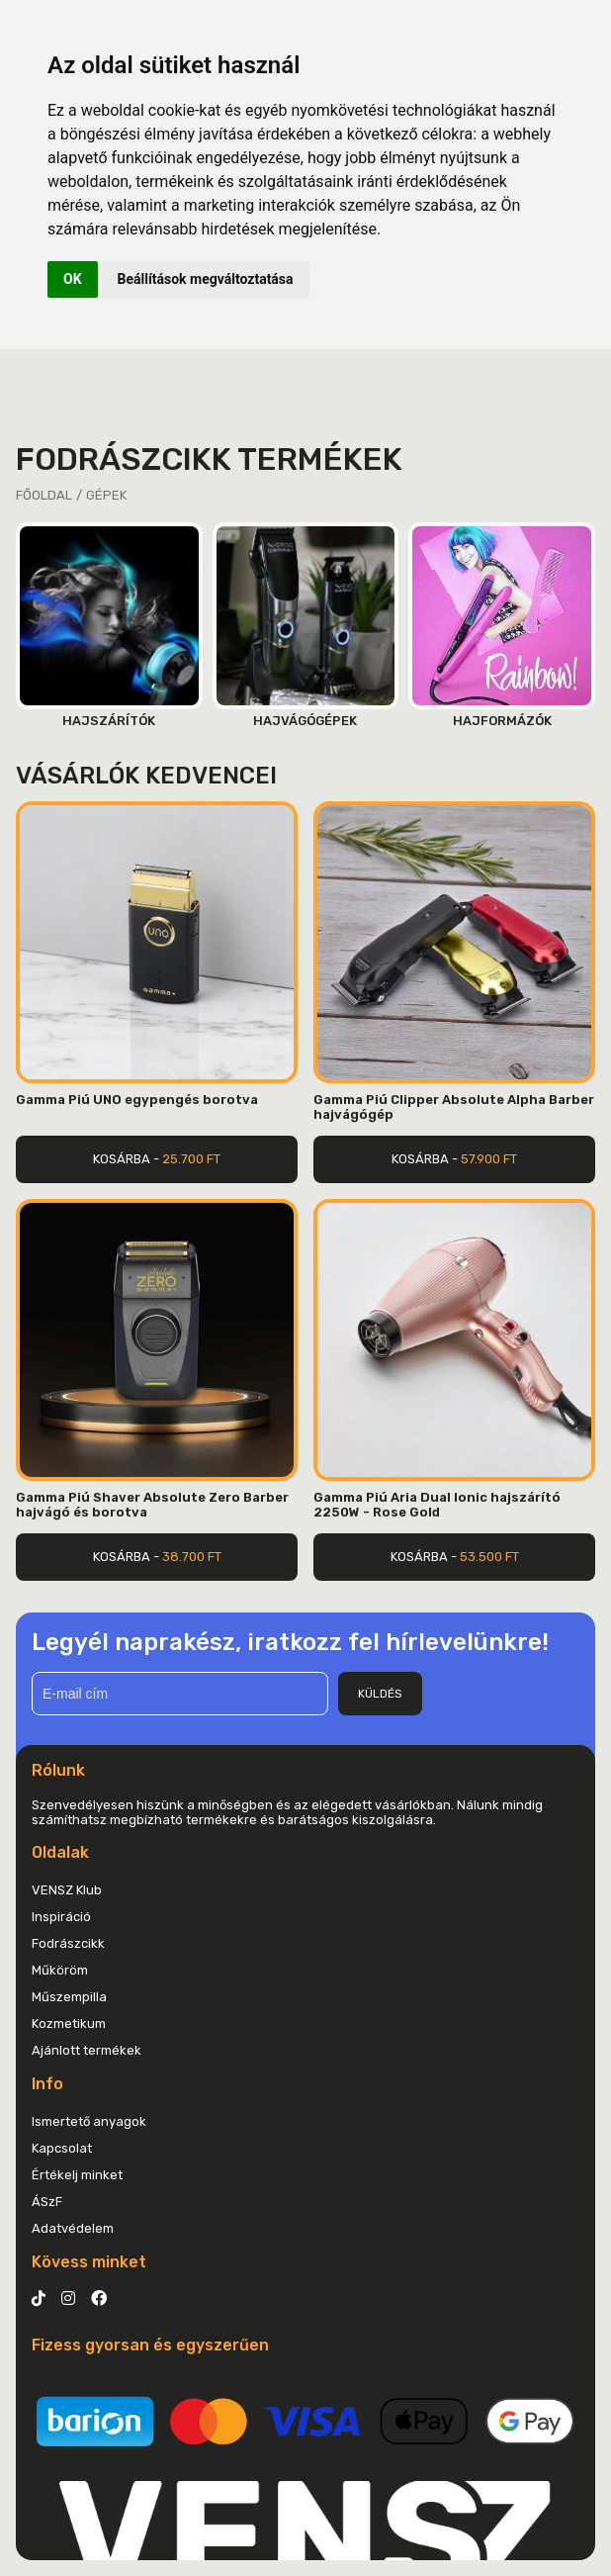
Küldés (380, 1694)
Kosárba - (156, 1158)
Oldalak (60, 1852)
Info (47, 2083)
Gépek (106, 495)
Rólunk (58, 1770)
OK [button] (72, 279)
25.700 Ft (191, 1158)
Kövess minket (89, 2262)
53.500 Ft (489, 1556)
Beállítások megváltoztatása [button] (206, 279)
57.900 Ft (489, 1158)
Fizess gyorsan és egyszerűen (150, 2345)
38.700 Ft (191, 1556)
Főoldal (44, 495)
